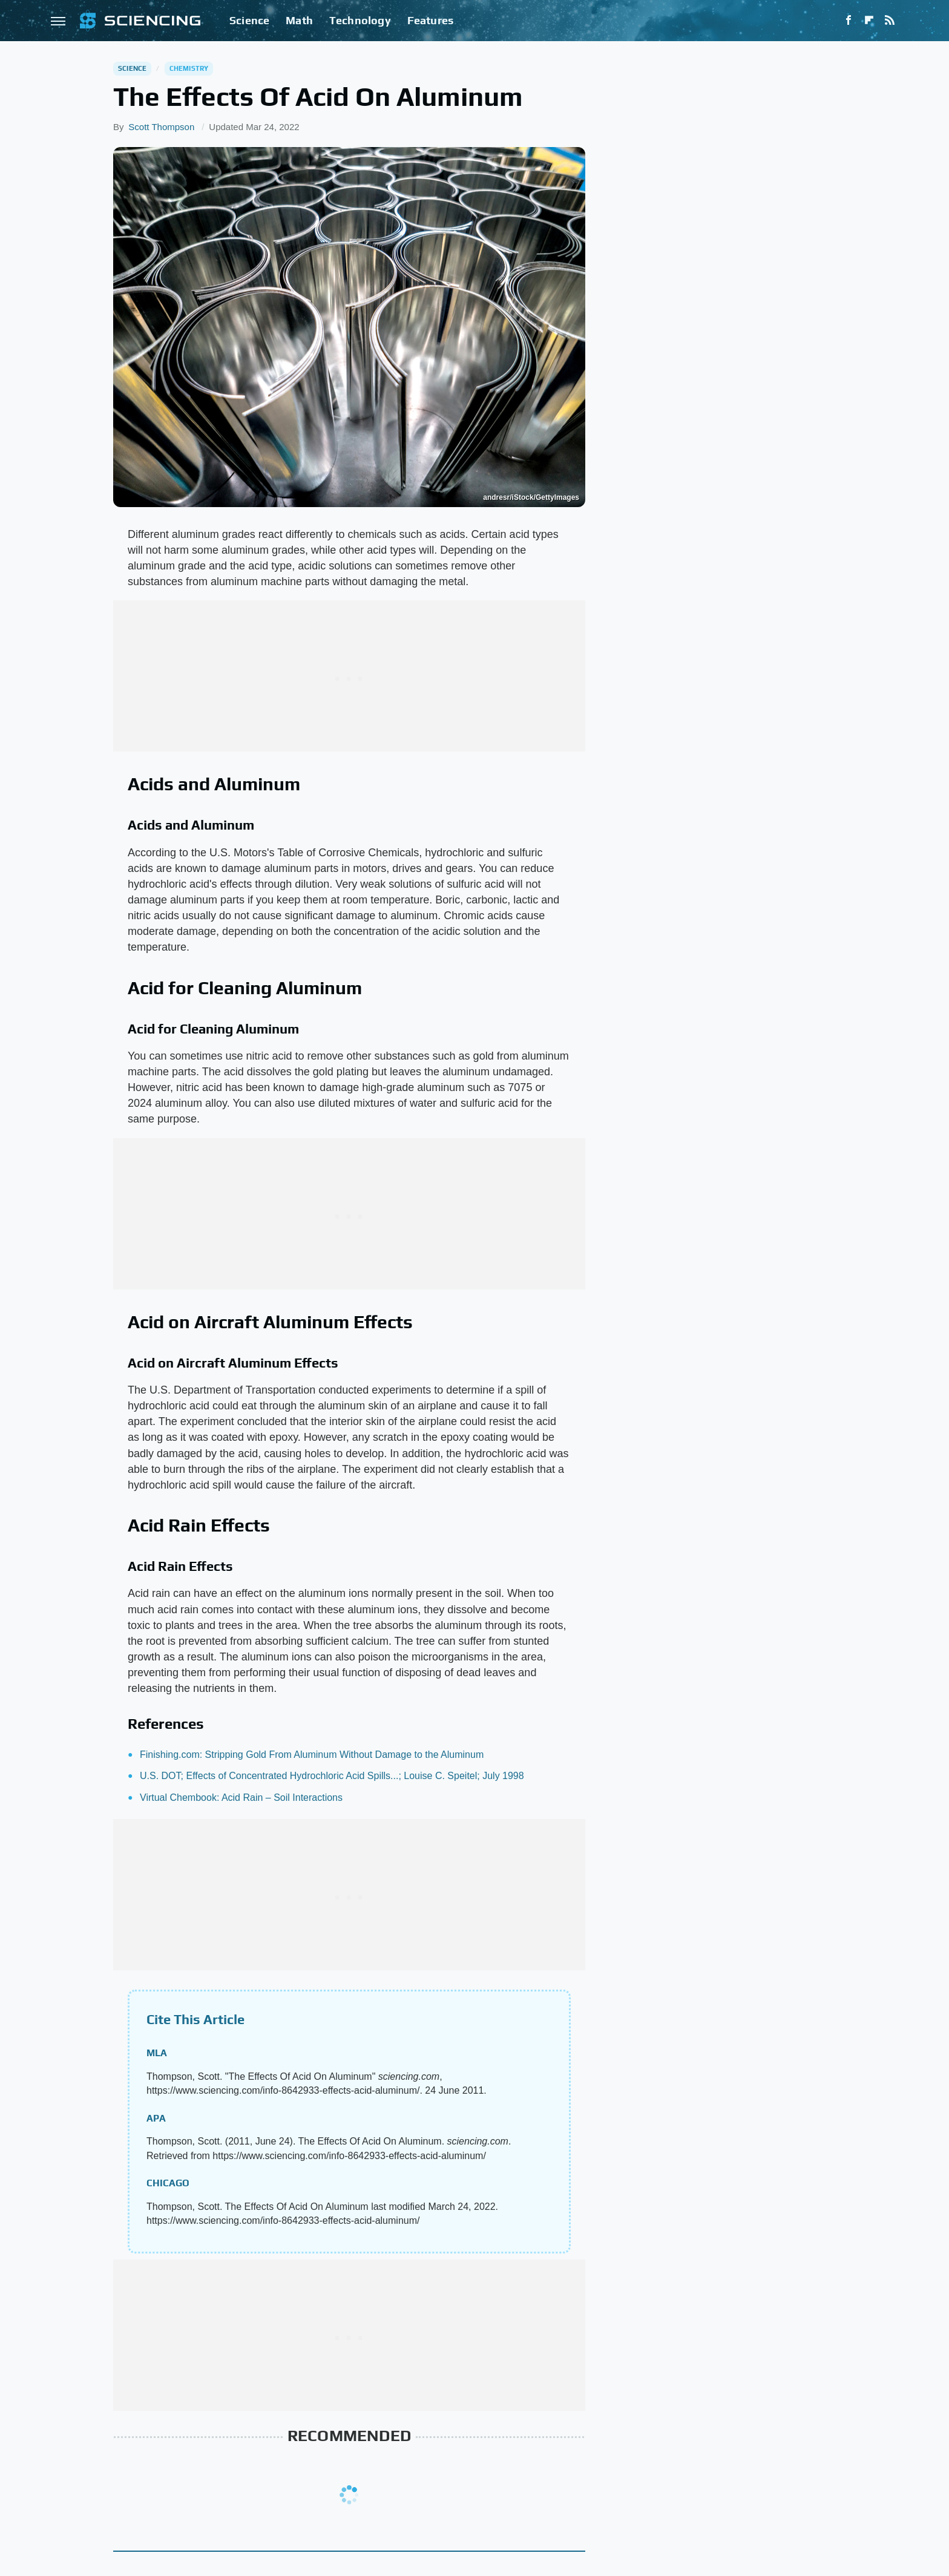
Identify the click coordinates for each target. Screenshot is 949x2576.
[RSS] (889, 20)
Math (299, 20)
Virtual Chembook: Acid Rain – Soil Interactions (241, 1797)
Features (430, 20)
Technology (360, 20)
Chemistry (189, 68)
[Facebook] (848, 20)
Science (249, 20)
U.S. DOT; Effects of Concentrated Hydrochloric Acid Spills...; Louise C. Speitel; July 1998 (332, 1776)
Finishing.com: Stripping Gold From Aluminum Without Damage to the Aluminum (312, 1754)
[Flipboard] (869, 20)
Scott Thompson (161, 127)
